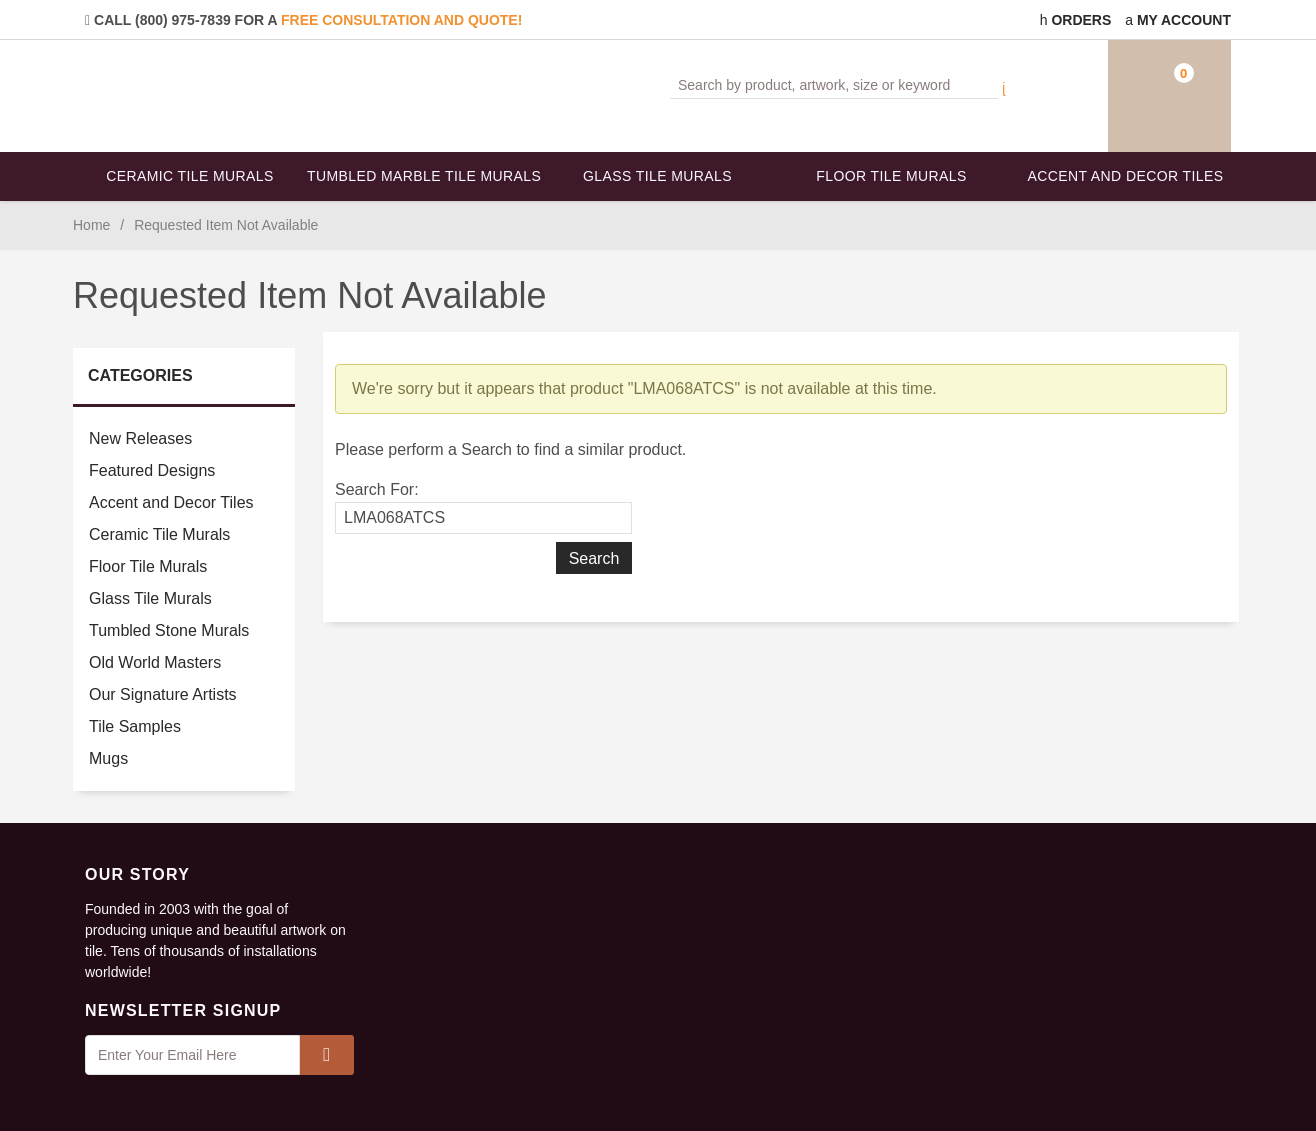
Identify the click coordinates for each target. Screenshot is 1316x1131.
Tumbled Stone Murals (169, 630)
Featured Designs (152, 470)
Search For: (377, 489)
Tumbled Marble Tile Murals (424, 176)
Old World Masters (155, 662)
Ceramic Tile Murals (190, 176)
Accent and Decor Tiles (1126, 176)
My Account (1178, 20)
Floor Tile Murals (891, 176)
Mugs (108, 758)
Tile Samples (135, 726)
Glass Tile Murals (657, 176)
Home (91, 225)
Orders (1076, 20)
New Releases (140, 438)
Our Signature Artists (163, 694)
